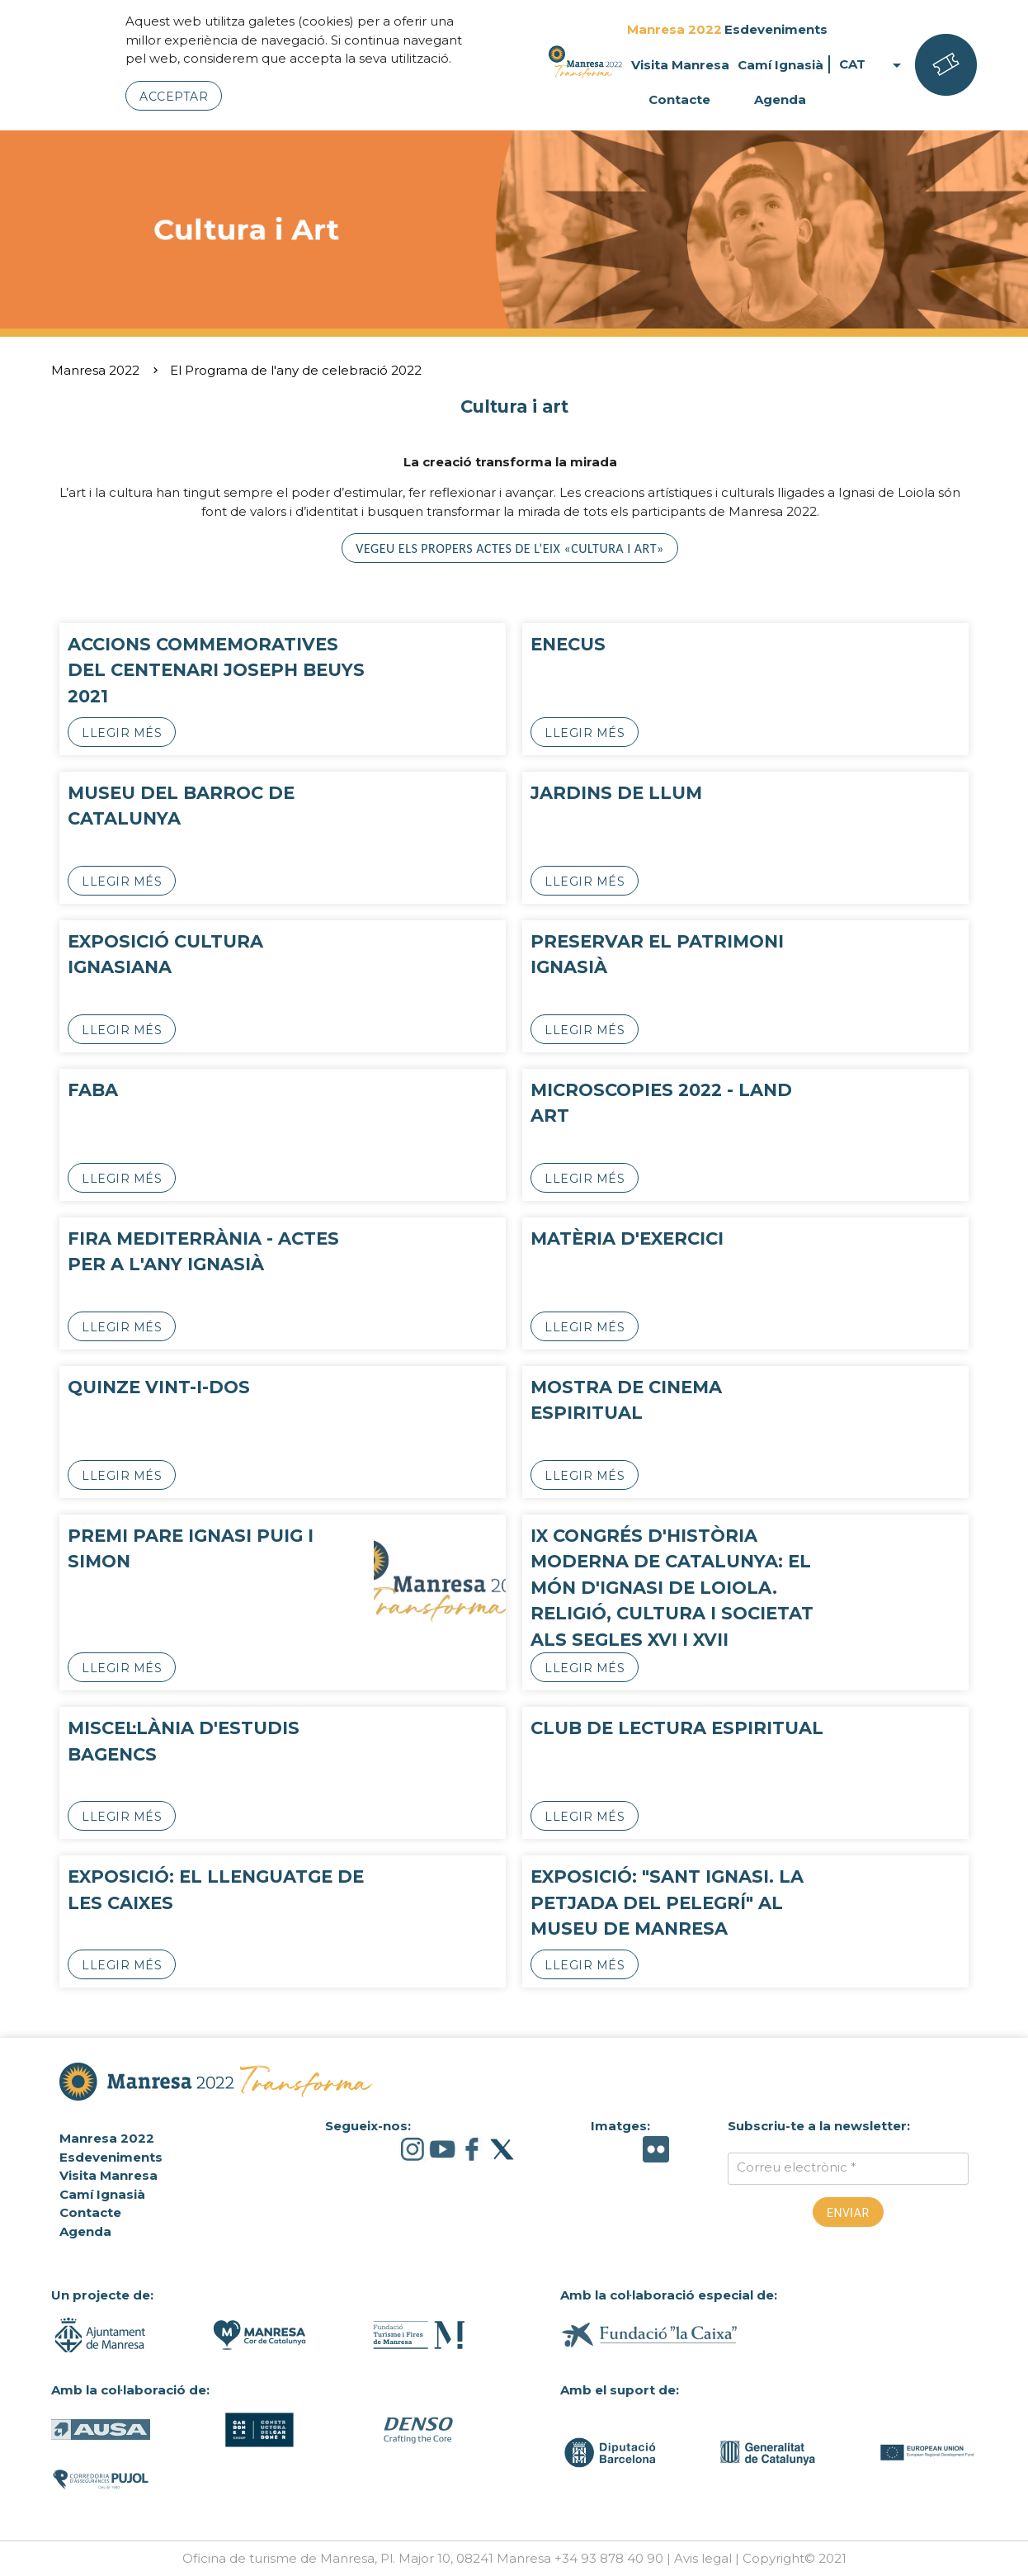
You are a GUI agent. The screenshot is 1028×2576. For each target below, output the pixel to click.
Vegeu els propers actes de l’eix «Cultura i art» (509, 548)
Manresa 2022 (674, 29)
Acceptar (173, 96)
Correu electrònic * (796, 2167)
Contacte (679, 99)
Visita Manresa (680, 65)
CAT (873, 64)
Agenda (780, 99)
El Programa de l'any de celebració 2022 (296, 370)
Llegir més (122, 733)
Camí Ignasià (780, 65)
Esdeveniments (776, 29)
